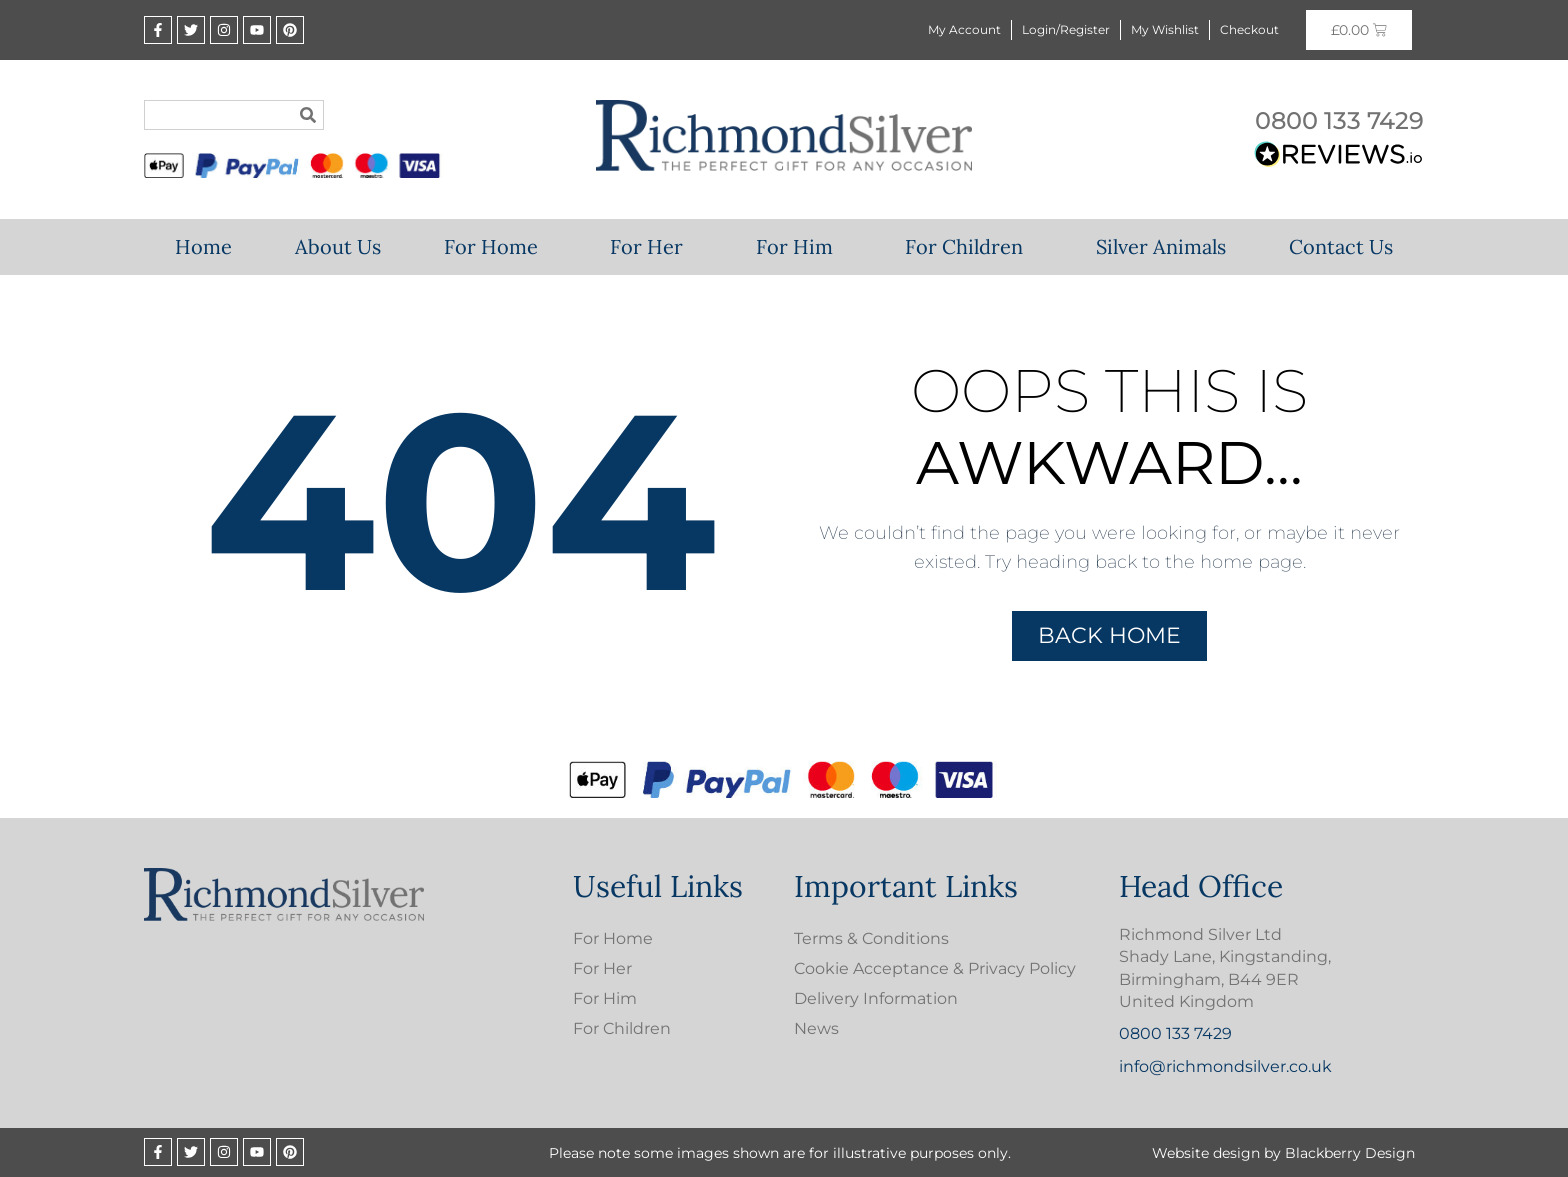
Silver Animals (1161, 246)
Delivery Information (876, 998)
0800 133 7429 (1339, 120)
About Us (338, 246)
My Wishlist (1165, 29)
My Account (964, 29)
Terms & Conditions (871, 938)
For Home (496, 246)
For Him (799, 246)
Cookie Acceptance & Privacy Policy (935, 968)
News (816, 1028)
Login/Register (1066, 29)
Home (203, 246)
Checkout (1249, 29)
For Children (969, 246)
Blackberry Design (1350, 1153)
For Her (651, 246)
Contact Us (1341, 246)
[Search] (308, 115)
